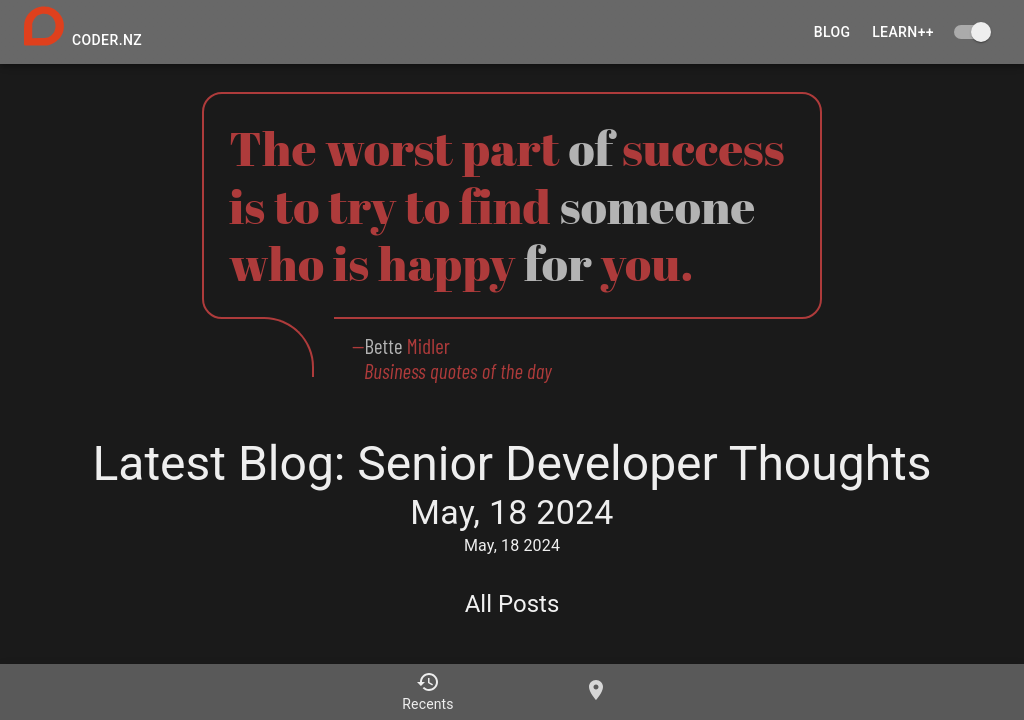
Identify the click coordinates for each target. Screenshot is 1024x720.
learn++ (903, 32)
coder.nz (107, 40)
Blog (832, 32)
